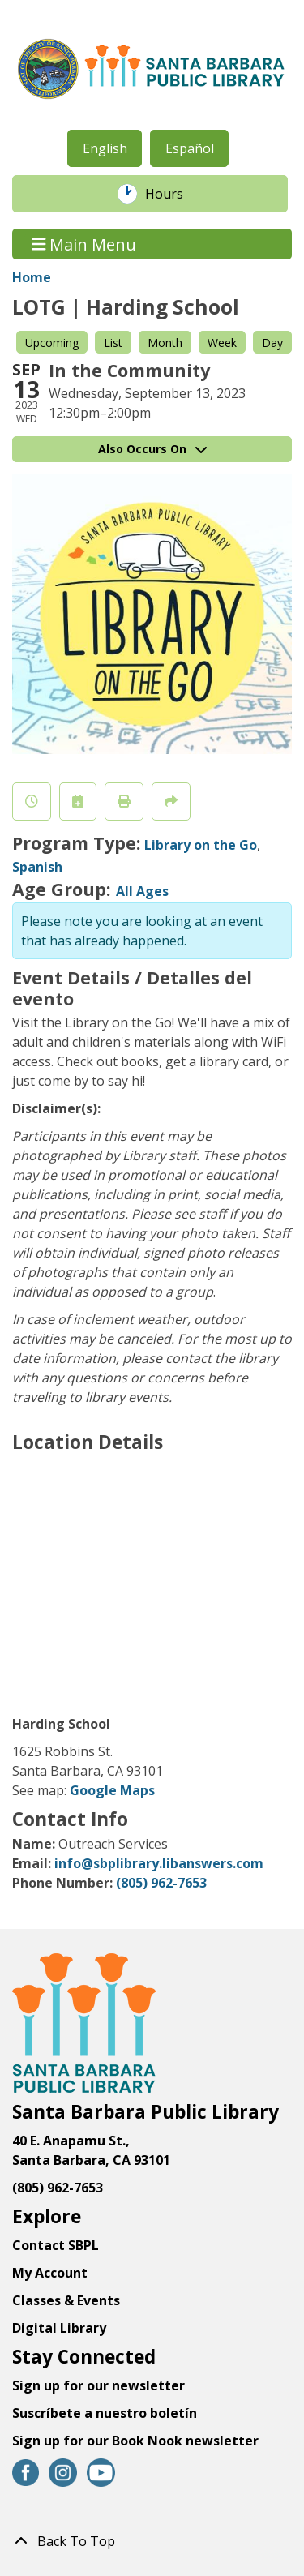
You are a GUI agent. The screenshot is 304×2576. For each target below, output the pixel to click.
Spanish (37, 867)
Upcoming (52, 342)
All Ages (142, 891)
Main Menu (84, 244)
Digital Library (59, 2328)
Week (222, 342)
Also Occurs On (152, 448)
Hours (173, 194)
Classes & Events (66, 2300)
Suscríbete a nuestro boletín (104, 2413)
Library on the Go (200, 845)
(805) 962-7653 (161, 1883)
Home (31, 277)
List (113, 342)
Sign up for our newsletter (98, 2385)
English (105, 148)
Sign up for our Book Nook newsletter (137, 2441)
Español (189, 148)
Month (165, 342)
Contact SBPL (55, 2245)
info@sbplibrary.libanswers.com (158, 1863)
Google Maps (112, 1790)
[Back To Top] (152, 2541)
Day (272, 342)
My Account (50, 2273)
